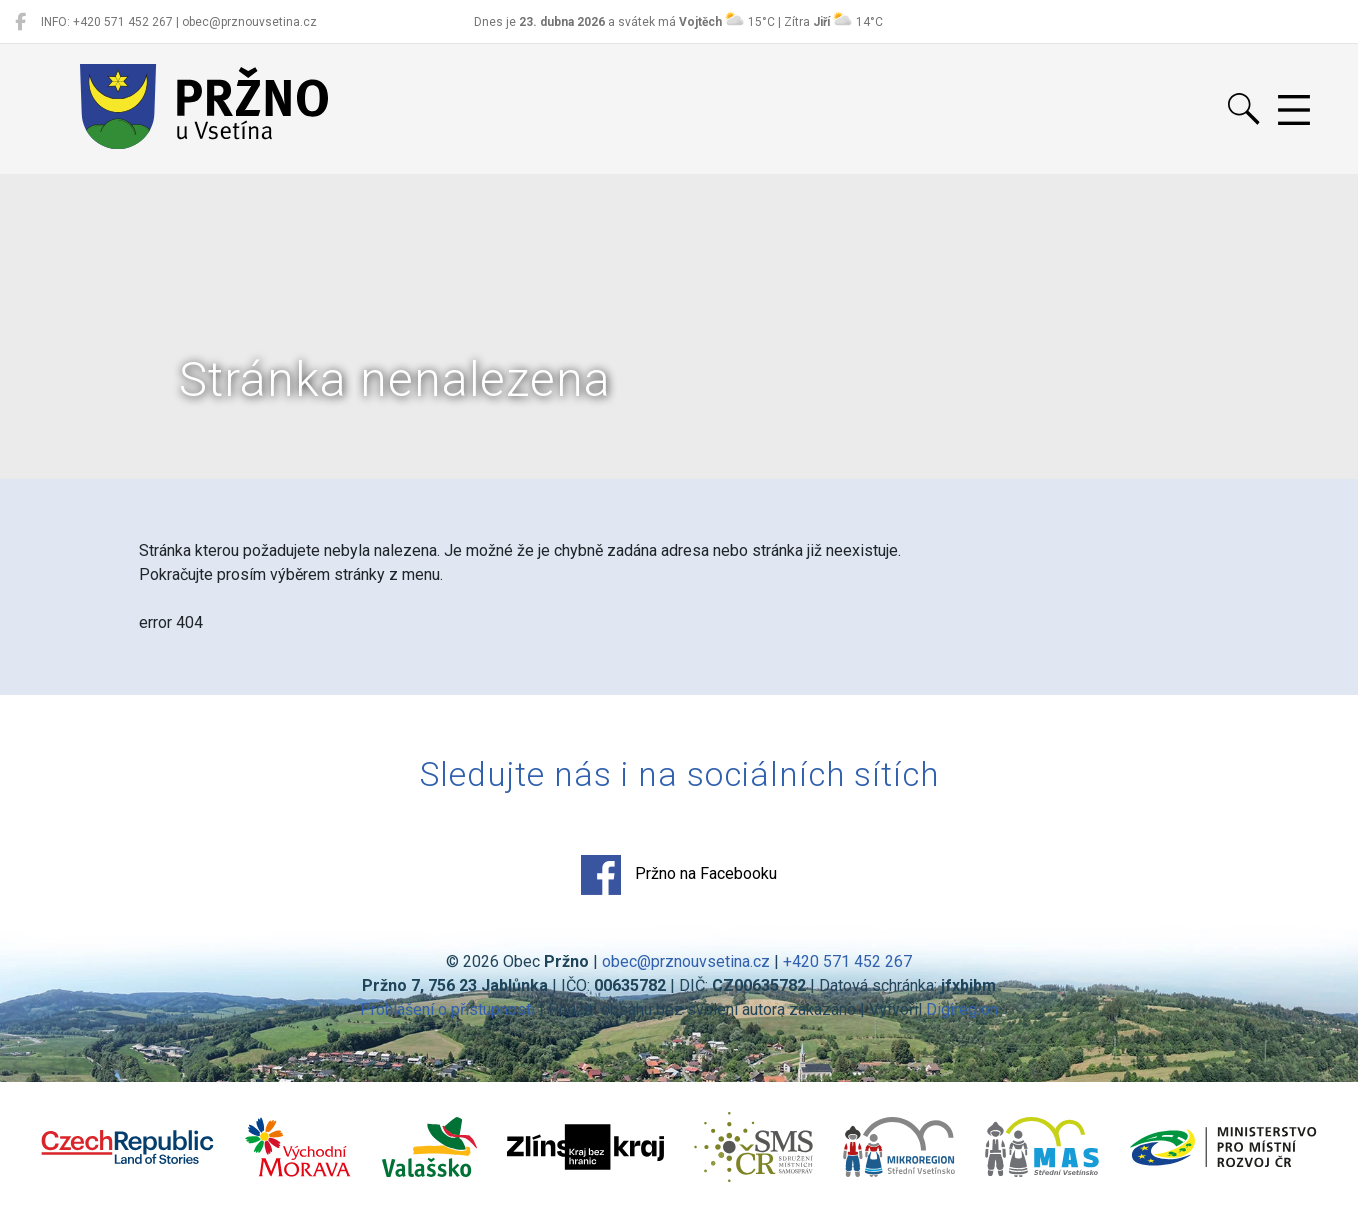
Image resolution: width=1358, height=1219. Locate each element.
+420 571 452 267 (847, 961)
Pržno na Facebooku (679, 875)
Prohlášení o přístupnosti (447, 1009)
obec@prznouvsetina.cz (686, 961)
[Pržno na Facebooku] (20, 22)
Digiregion (962, 1009)
